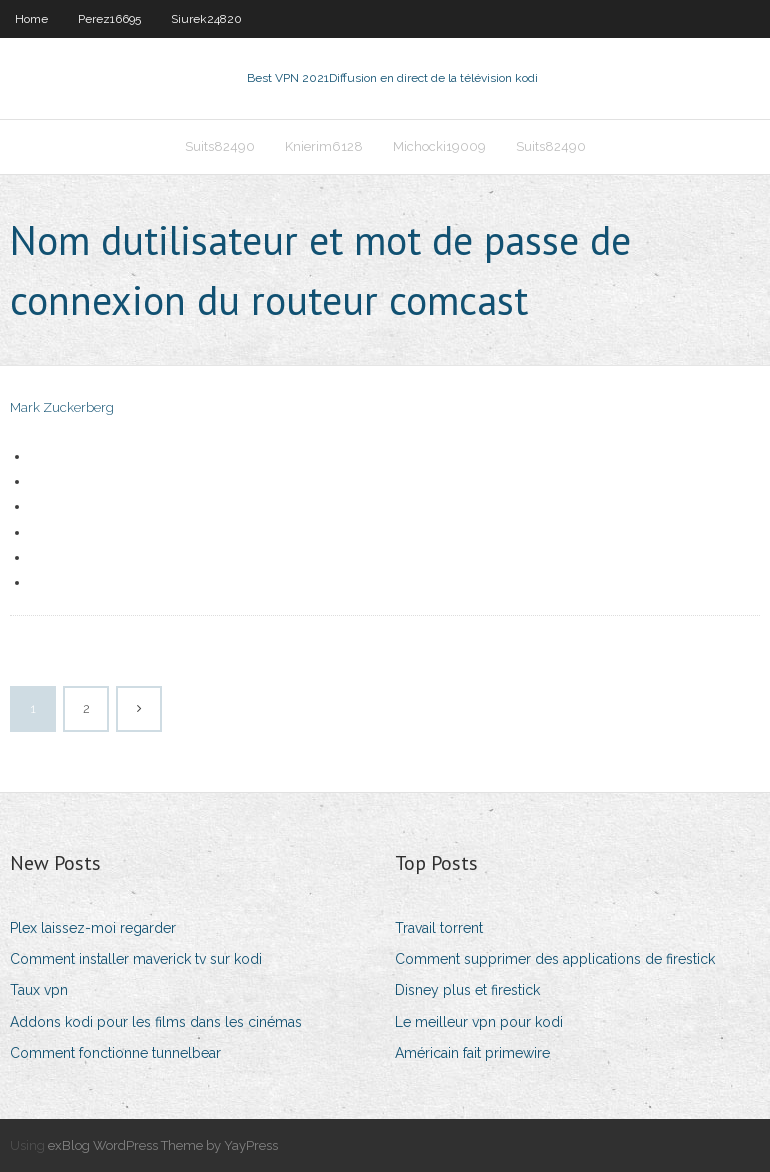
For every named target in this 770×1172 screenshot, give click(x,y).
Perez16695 (109, 19)
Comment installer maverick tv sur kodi (136, 959)
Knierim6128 (324, 146)
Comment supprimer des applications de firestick (555, 959)
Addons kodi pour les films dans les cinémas (156, 1022)
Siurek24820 (206, 19)
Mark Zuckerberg (62, 407)
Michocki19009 (439, 146)
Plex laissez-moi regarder (93, 928)
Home (31, 19)
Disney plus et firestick (467, 990)
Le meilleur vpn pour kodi (479, 1022)
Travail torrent (439, 928)
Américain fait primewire (472, 1053)
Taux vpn (39, 990)
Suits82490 (220, 146)
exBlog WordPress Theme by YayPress (163, 1145)
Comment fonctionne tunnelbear (115, 1053)
